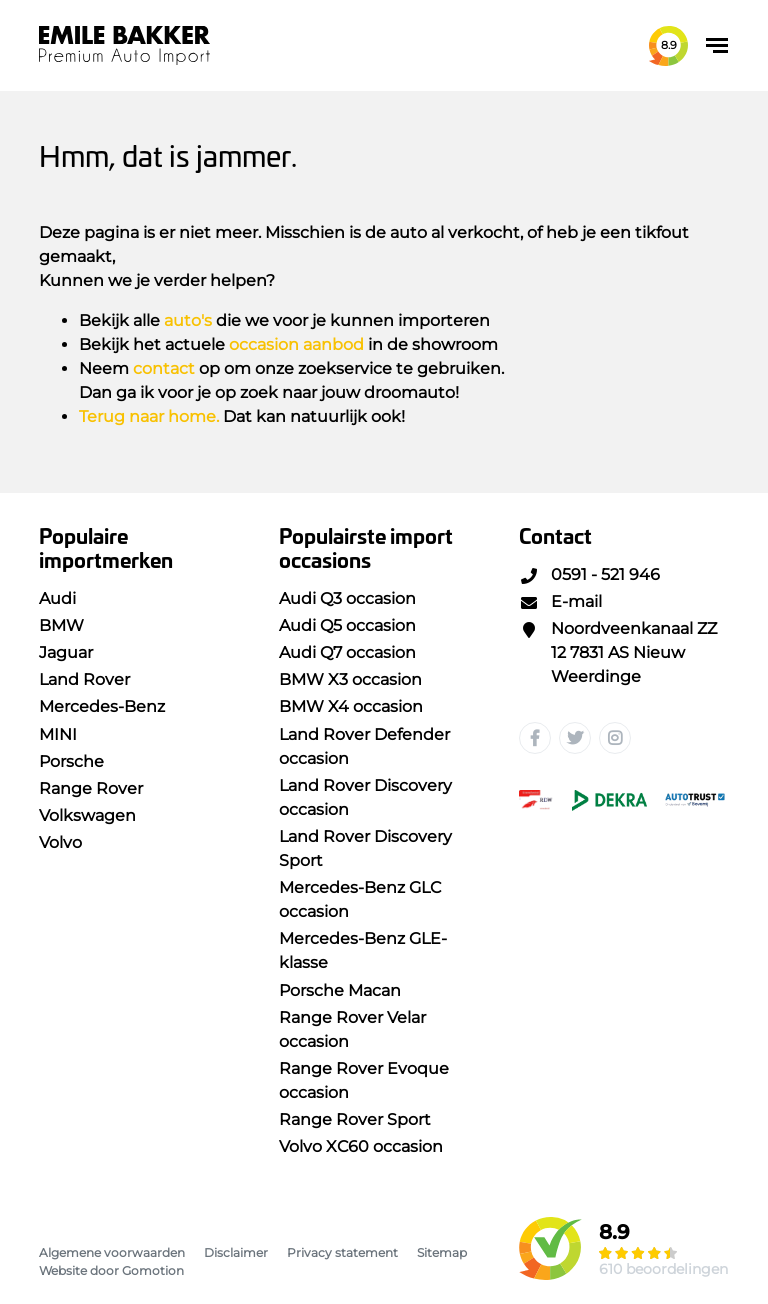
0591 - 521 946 (589, 574)
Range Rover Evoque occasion (364, 1080)
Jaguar (66, 652)
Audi (57, 598)
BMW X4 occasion (351, 706)
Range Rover (91, 788)
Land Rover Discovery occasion (365, 797)
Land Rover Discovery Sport (365, 848)
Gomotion (153, 1270)
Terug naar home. (149, 416)
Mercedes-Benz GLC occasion (360, 899)
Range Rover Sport (355, 1119)
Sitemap (442, 1252)
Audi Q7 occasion (347, 652)
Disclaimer (236, 1252)
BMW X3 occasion (350, 679)
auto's (188, 320)
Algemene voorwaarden (112, 1252)
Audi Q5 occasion (347, 625)
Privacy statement (342, 1252)
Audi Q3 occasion (347, 598)
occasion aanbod (296, 344)
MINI (58, 734)
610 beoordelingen (663, 1269)
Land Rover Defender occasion (364, 746)
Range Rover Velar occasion (352, 1029)
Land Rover (84, 679)
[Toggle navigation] (717, 45)
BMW (61, 625)
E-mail (560, 601)
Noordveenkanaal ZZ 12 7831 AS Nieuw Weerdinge (618, 652)
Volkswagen (87, 815)
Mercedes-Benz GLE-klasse (363, 950)
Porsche (71, 761)
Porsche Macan (340, 990)
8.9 (669, 45)
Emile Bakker (124, 45)
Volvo (60, 842)
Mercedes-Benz (102, 706)
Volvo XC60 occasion (361, 1146)
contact (164, 368)
